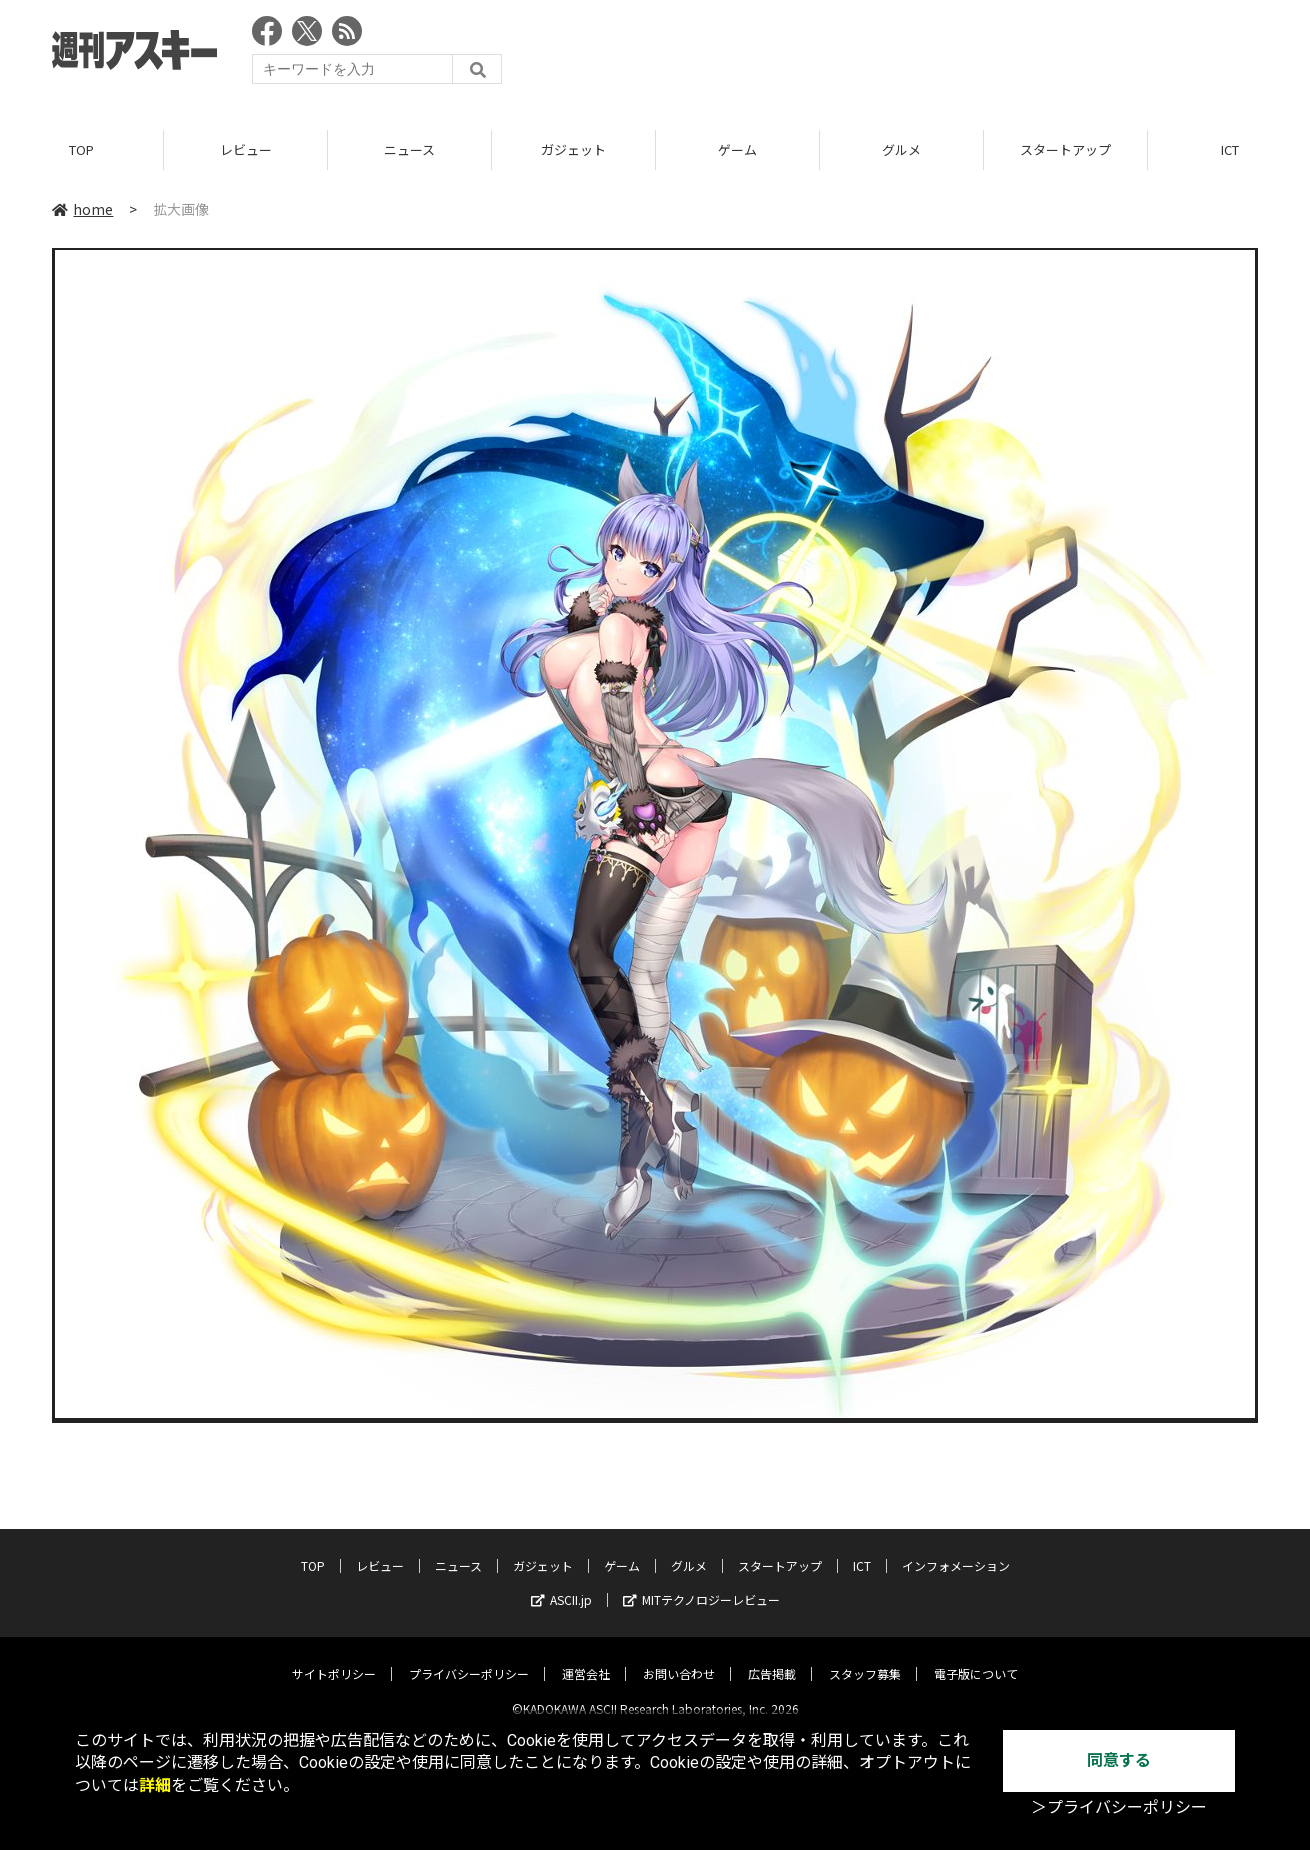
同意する (1119, 1760)
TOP (81, 149)
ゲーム (737, 149)
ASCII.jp (561, 1583)
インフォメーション (956, 1549)
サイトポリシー (334, 1657)
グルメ (901, 149)
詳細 (155, 1785)
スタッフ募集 (865, 1657)
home (82, 209)
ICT (862, 1549)
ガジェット (573, 149)
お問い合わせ (679, 1657)
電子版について (976, 1657)
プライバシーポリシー (469, 1657)
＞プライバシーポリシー (1119, 1807)
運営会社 (586, 1657)
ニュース (409, 149)
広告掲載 (772, 1657)
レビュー (246, 149)
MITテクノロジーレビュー (701, 1583)
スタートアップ (1065, 149)
